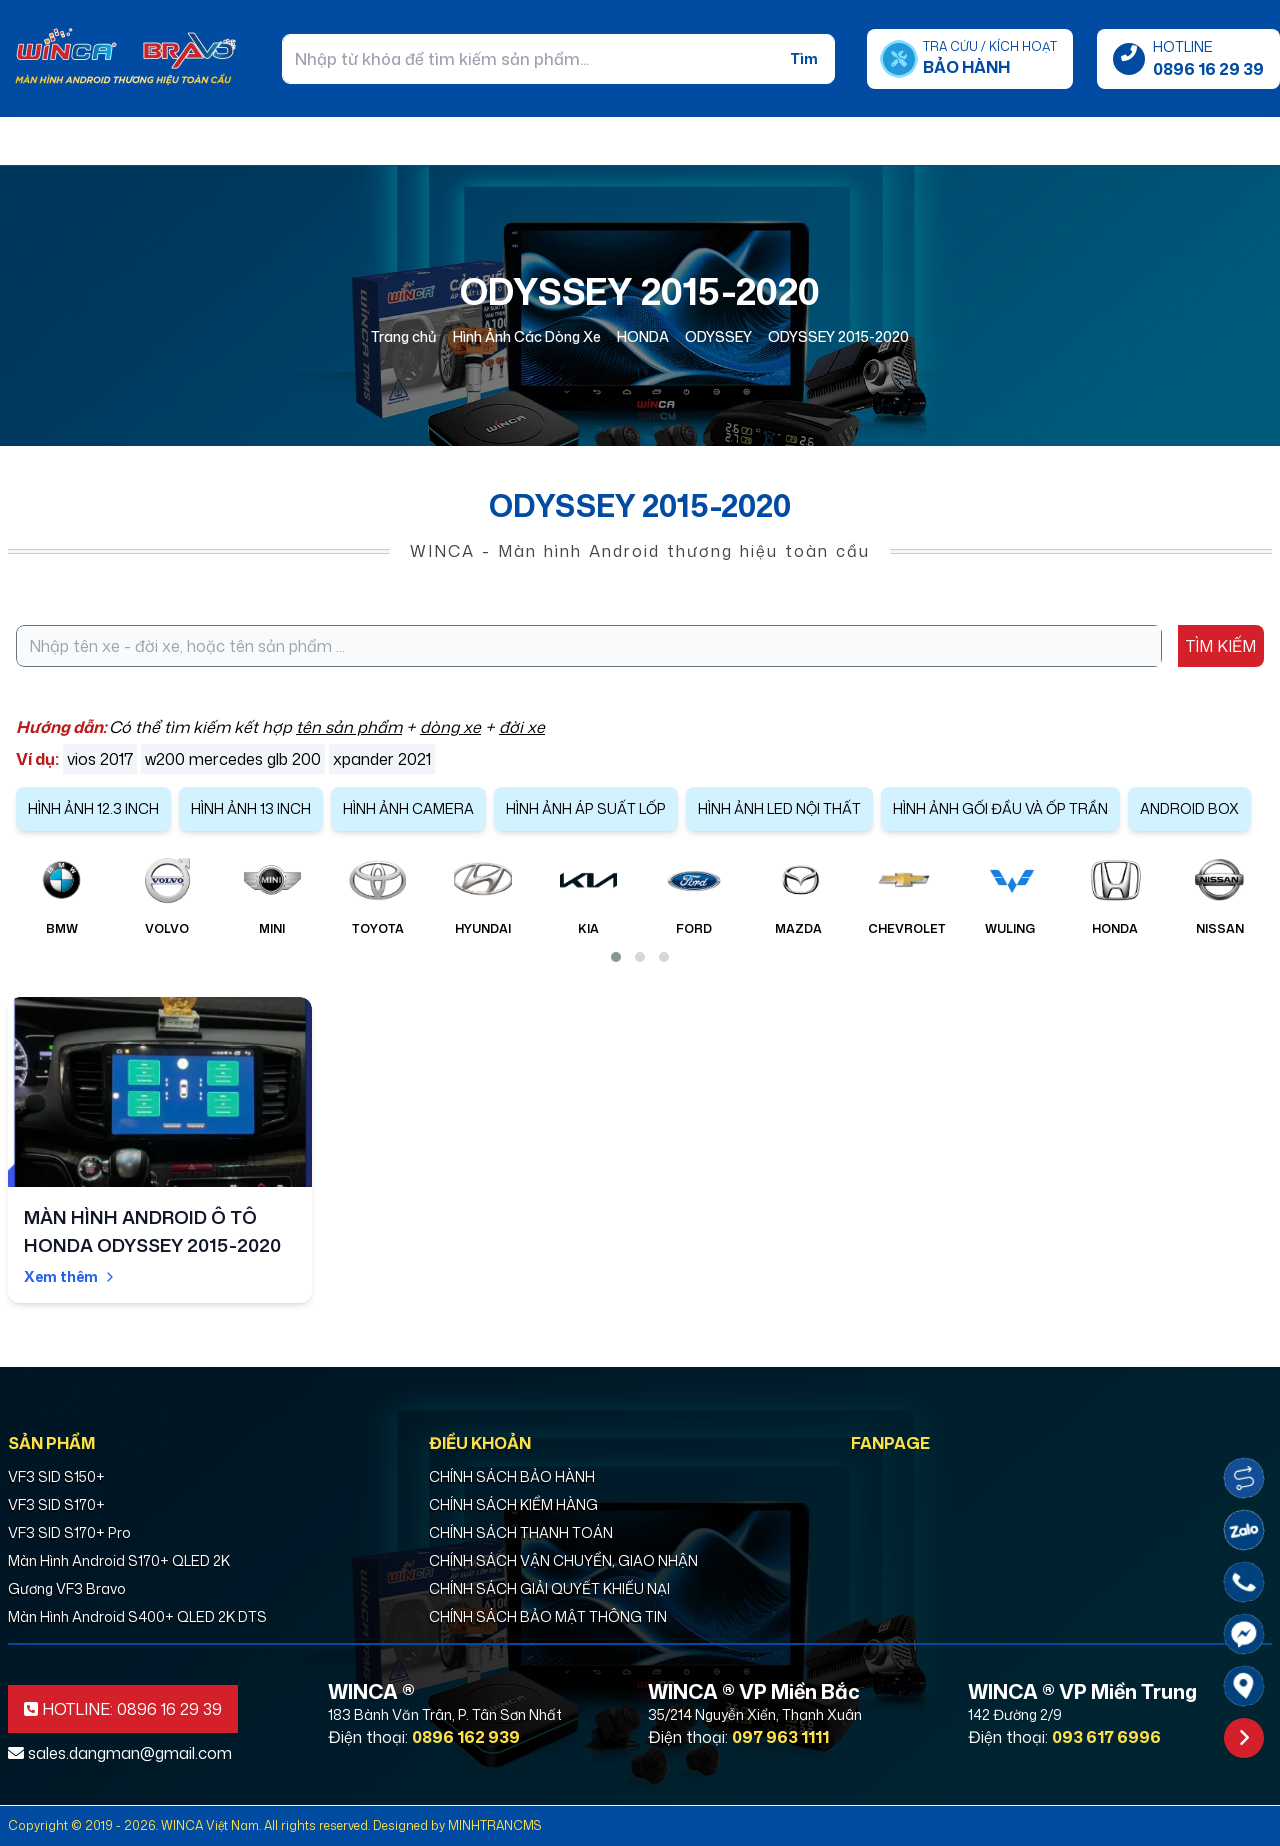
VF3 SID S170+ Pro (69, 1532)
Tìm (804, 58)
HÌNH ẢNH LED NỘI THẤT (779, 808)
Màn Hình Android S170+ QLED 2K (119, 1560)
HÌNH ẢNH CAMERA (408, 808)
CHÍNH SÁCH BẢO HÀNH (512, 1476)
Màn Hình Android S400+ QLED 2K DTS (137, 1616)
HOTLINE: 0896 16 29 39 (123, 1709)
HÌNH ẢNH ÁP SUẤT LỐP (586, 808)
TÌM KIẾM (1221, 646)
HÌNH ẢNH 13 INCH (251, 808)
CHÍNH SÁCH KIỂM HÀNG (513, 1504)
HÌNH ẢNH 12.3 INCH (93, 808)
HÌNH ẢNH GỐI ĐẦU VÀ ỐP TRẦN (1000, 808)
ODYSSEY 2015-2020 (838, 336)
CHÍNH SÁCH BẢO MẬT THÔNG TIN (548, 1616)
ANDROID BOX (1189, 808)
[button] (616, 957)
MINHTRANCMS (495, 1825)
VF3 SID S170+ (56, 1504)
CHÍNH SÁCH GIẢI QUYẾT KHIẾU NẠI (549, 1588)
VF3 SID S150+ (56, 1476)
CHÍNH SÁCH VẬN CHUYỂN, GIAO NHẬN (563, 1560)
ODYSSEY (718, 336)
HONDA (643, 336)
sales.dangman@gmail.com (120, 1753)
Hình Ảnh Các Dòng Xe (527, 336)
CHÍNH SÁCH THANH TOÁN (521, 1532)
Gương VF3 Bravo (67, 1588)
